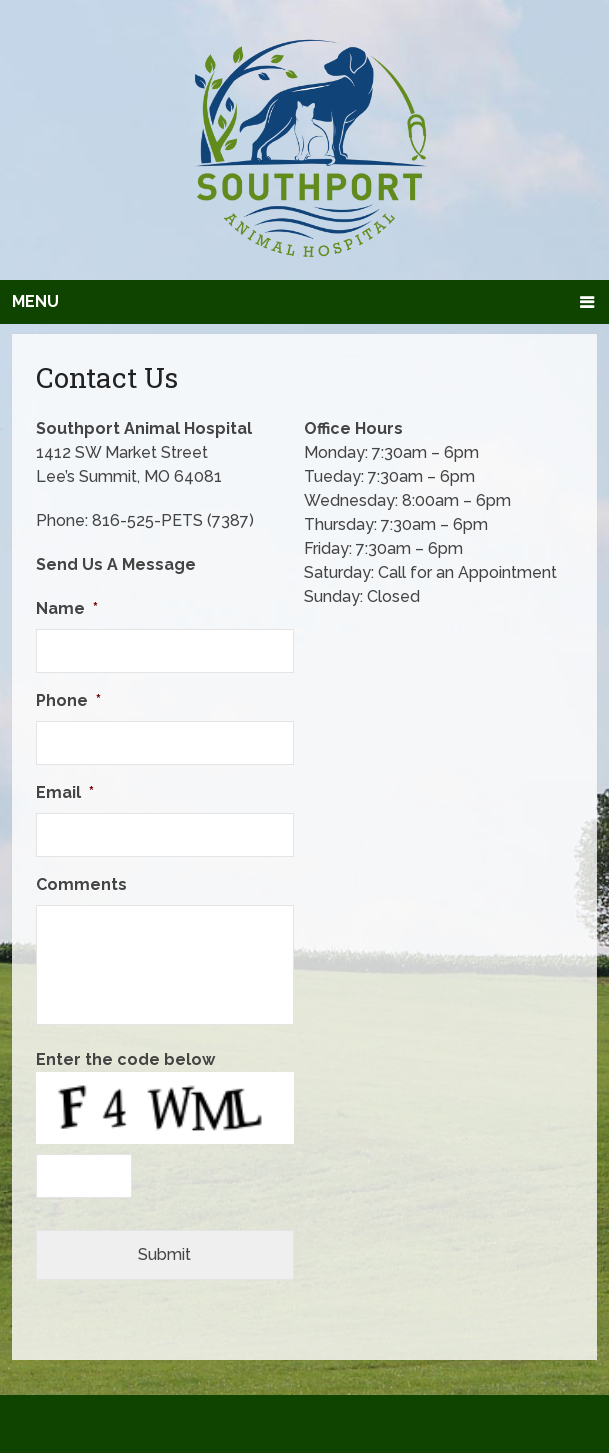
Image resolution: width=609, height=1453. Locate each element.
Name (67, 608)
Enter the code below (125, 1059)
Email (65, 792)
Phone (68, 700)
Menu (35, 301)
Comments (81, 884)
